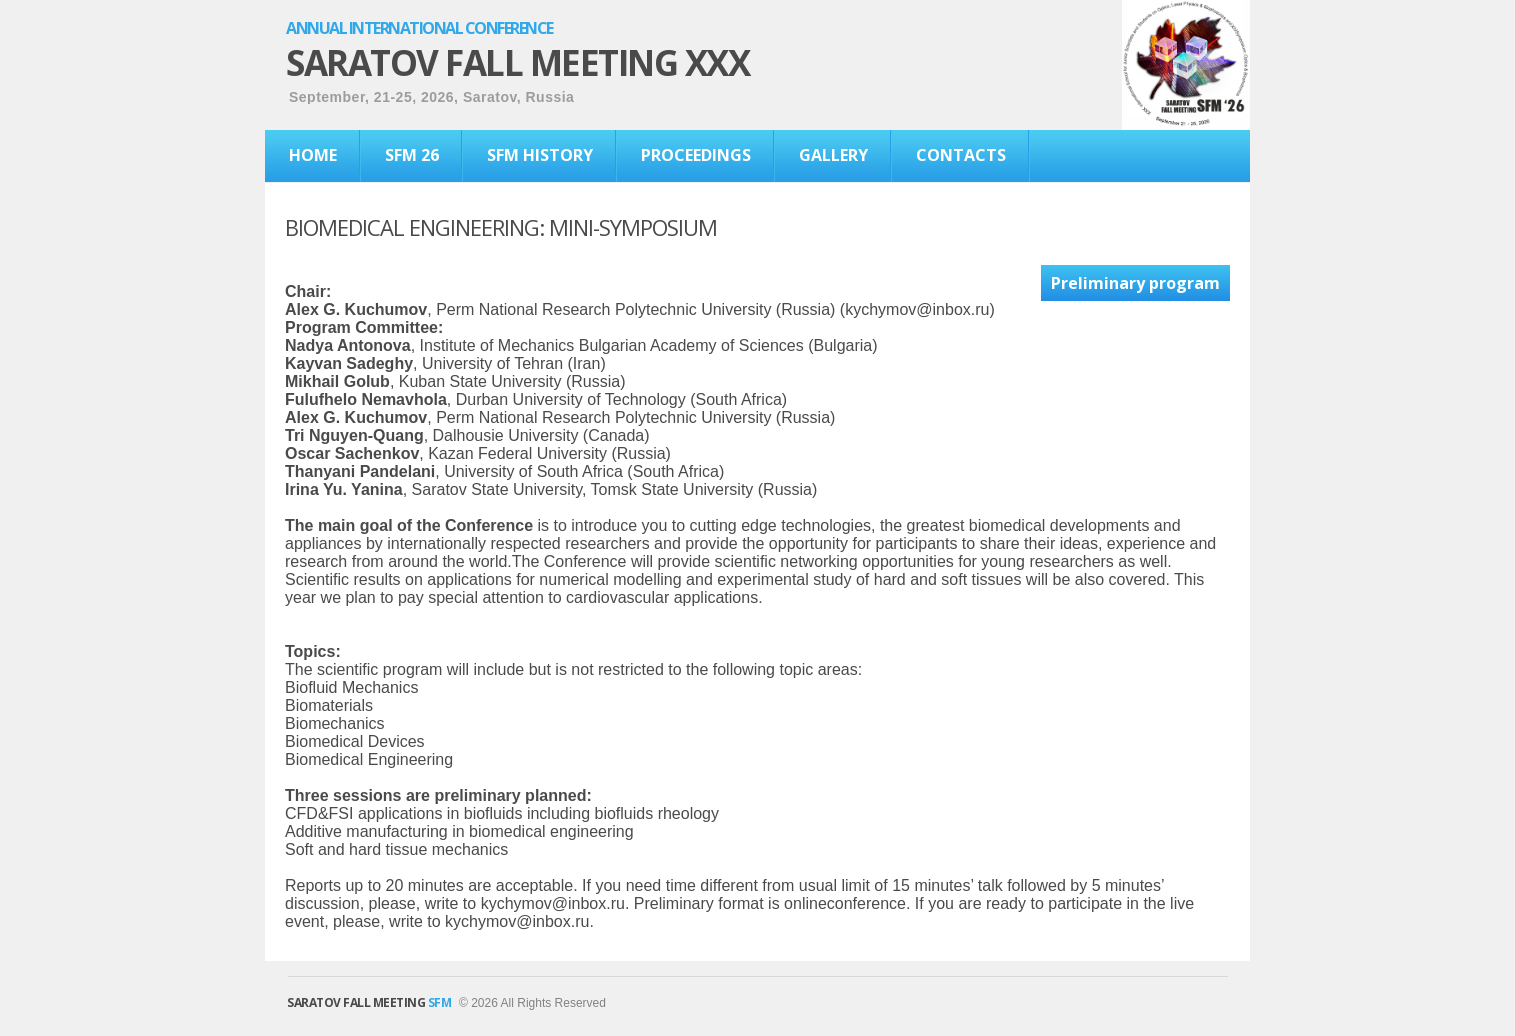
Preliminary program (1135, 283)
